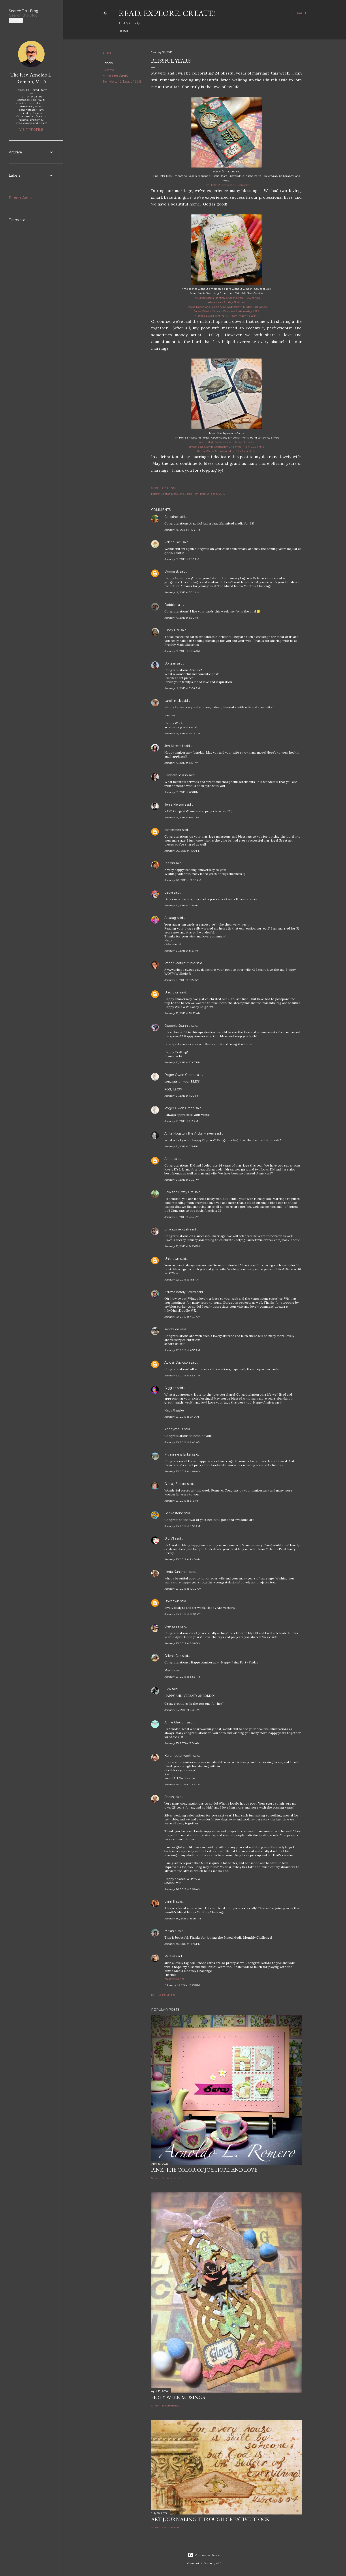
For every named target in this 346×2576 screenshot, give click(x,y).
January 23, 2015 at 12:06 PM (182, 1614)
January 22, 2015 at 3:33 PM (182, 1375)
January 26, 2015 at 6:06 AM (182, 1889)
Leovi (168, 892)
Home (123, 31)
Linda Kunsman (176, 1572)
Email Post (169, 487)
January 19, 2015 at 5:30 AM (181, 617)
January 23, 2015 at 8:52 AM (182, 1526)
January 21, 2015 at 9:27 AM (181, 980)
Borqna (170, 663)
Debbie (170, 605)
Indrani (169, 863)
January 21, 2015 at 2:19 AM (181, 905)
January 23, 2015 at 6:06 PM (182, 1643)
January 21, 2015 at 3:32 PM (181, 1179)
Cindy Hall (172, 630)
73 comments (170, 2527)
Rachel (169, 1956)
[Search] (299, 13)
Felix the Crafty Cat (179, 1192)
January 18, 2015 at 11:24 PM (182, 529)
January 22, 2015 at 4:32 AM (182, 1316)
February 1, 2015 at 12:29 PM (182, 1985)
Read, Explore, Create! (166, 13)
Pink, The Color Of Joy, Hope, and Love (204, 2169)
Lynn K (169, 1902)
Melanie (170, 1931)
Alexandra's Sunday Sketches (226, 302)
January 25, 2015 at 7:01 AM (181, 1743)
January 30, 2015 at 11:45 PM (182, 1943)
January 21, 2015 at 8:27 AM (181, 950)
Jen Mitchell (173, 746)
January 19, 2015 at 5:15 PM (181, 762)
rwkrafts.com (174, 1979)
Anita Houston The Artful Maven (189, 1133)
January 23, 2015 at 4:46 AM (182, 1471)
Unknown (171, 992)
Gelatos (108, 70)
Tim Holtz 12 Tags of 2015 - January (226, 185)
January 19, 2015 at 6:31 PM (181, 792)
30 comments (171, 2178)
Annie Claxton (175, 1722)
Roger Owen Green (179, 1075)
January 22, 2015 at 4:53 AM (182, 1350)
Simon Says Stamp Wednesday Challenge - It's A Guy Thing (226, 446)
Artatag (170, 918)
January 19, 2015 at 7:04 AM (182, 688)
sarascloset (172, 830)
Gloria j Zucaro (175, 1484)
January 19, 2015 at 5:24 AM (181, 592)
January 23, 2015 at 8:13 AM (181, 1500)
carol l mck (172, 701)
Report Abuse (21, 198)
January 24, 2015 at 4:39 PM (182, 1710)
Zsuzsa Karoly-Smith (180, 1292)
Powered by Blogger (204, 2555)
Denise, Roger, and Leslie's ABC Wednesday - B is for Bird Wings (226, 306)
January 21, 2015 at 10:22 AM (182, 1013)
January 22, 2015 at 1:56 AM (181, 1279)
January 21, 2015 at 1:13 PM (181, 1121)
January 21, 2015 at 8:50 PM (182, 1246)
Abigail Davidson (177, 1363)
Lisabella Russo (176, 775)
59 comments (170, 2405)
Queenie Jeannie (177, 1026)
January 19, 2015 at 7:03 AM (182, 651)
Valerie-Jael (173, 542)
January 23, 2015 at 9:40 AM (182, 1559)
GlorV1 (169, 1538)
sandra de (171, 1329)
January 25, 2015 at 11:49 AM (182, 1784)
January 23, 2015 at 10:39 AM (182, 1588)
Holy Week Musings (178, 2397)
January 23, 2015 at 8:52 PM (182, 1676)
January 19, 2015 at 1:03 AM (181, 559)
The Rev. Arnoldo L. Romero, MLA (31, 78)
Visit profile (31, 130)
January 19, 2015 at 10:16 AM (182, 733)
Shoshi (169, 1797)
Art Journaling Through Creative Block (210, 2519)
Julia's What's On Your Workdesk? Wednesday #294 (226, 311)
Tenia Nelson (174, 804)
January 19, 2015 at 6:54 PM (181, 817)
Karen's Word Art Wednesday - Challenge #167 (226, 451)
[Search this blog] (26, 15)
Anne (168, 1159)
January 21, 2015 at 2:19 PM (181, 1146)
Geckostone (173, 1513)
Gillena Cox (172, 1656)
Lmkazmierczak (176, 1229)
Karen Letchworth (178, 1756)
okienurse (171, 1626)
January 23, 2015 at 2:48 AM (182, 1442)
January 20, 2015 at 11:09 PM (182, 880)
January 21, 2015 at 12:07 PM (182, 1062)
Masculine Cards (115, 76)
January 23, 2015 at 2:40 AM (182, 1416)
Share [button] (107, 52)
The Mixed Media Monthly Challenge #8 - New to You (226, 297)
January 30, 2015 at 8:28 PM (182, 1918)
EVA (167, 1689)
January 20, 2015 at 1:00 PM (182, 850)
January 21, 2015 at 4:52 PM (181, 1217)
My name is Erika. (177, 1454)
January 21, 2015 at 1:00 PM (181, 1095)
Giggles (170, 1388)
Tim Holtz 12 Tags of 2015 (122, 82)
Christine (171, 517)
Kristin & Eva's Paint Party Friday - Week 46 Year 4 (226, 315)
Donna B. (171, 571)
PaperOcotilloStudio (179, 963)
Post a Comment (164, 1995)
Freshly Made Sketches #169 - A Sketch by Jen (226, 442)
